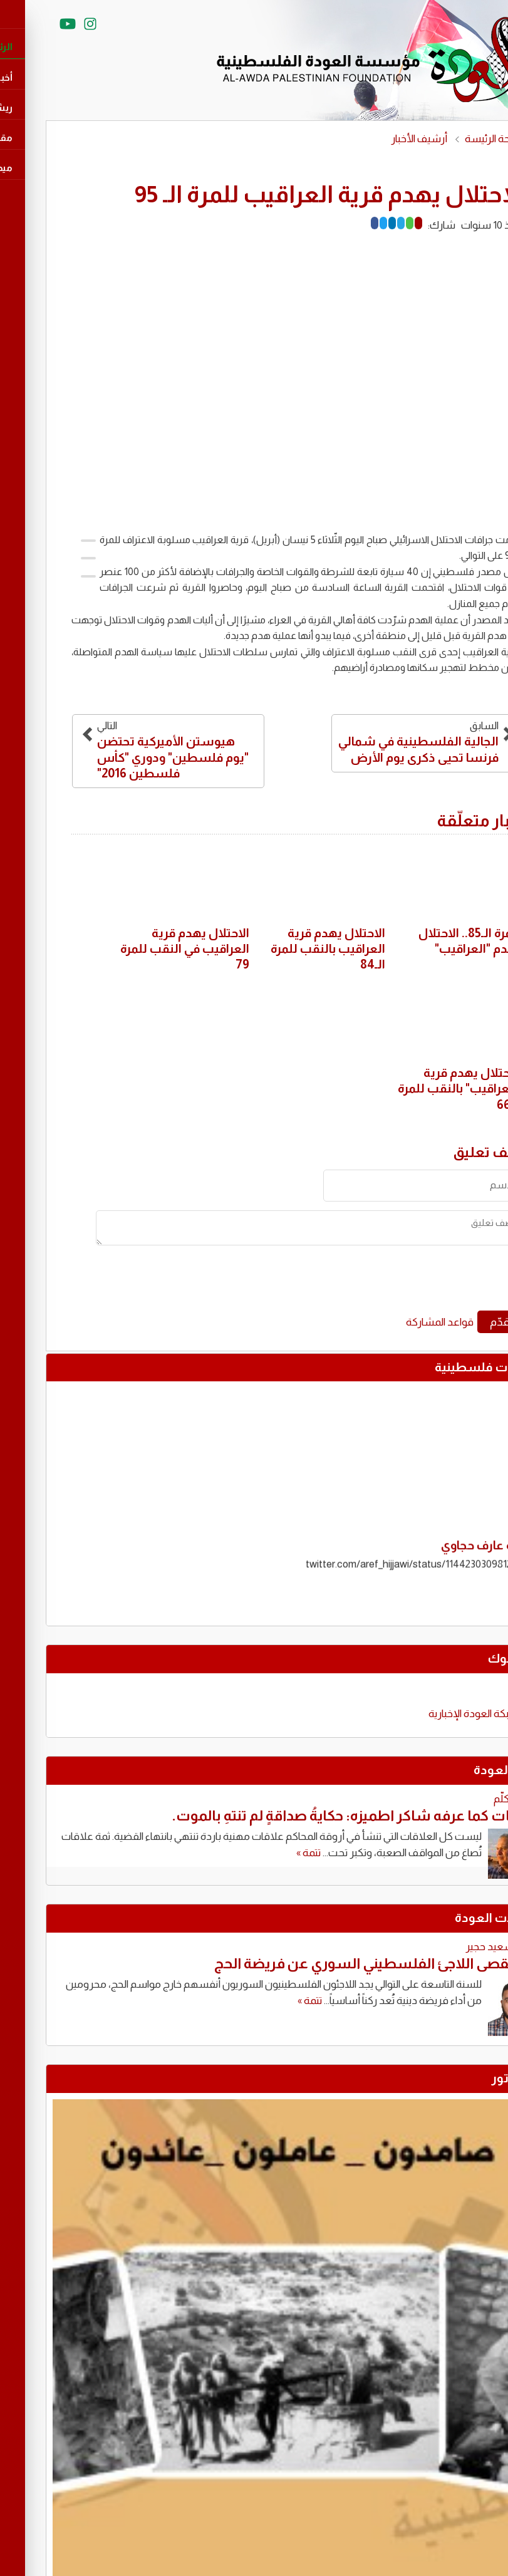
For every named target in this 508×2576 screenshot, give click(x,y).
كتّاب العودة (463, 1770)
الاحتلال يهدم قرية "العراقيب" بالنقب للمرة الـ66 (415, 1088)
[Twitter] (339, 223)
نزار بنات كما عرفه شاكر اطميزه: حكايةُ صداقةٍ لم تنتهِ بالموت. (312, 1815)
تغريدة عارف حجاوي (447, 1547)
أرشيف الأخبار (375, 139)
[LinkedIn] (348, 223)
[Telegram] (357, 223)
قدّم (456, 1322)
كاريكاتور (472, 2078)
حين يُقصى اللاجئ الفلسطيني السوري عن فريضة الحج (333, 1963)
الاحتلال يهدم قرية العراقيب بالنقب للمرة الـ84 (284, 949)
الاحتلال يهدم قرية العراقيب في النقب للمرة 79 (140, 949)
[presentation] (383, 1282)
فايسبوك (470, 1658)
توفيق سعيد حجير (459, 1947)
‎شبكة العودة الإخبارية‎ (430, 1714)
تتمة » (264, 1853)
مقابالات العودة (454, 1917)
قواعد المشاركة (396, 1322)
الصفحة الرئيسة (454, 139)
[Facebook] (330, 223)
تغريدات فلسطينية (444, 1367)
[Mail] (374, 223)
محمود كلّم (473, 1799)
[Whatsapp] (366, 223)
